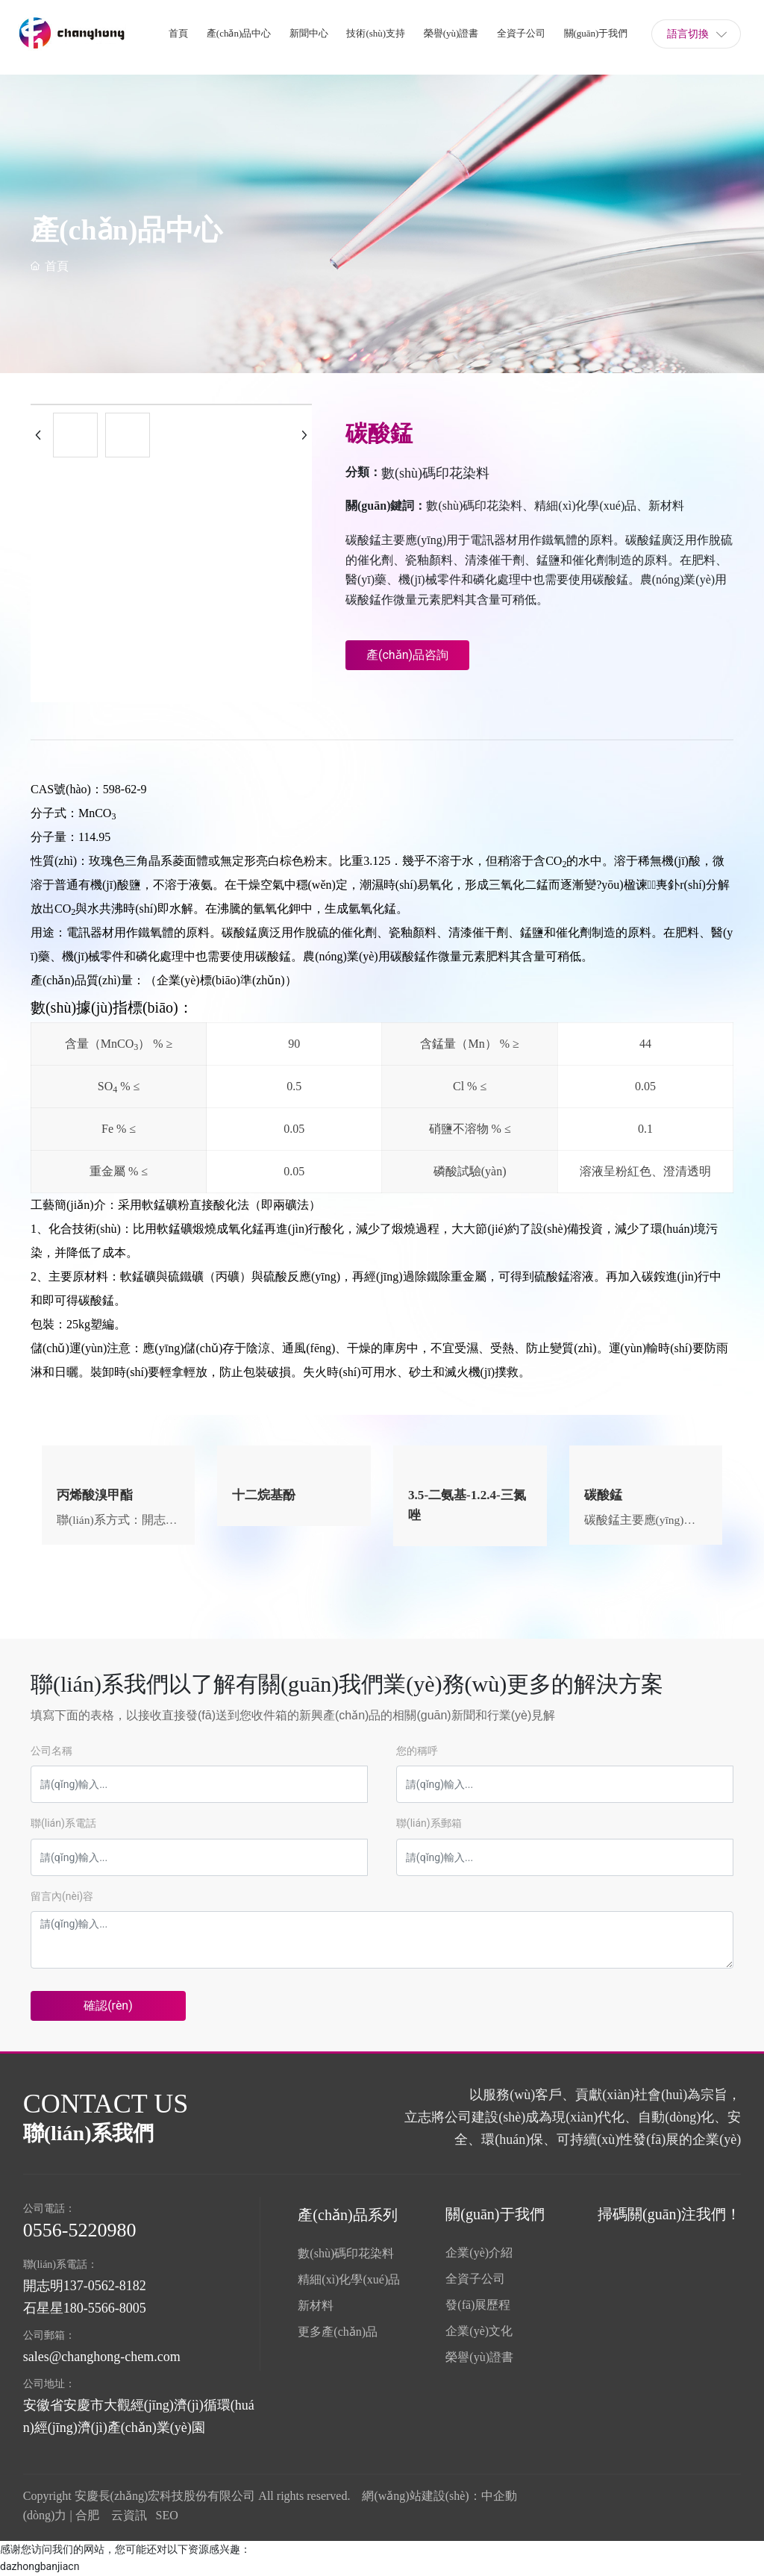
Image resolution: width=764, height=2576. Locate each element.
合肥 (87, 2515)
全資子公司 (475, 2278)
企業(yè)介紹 (479, 2252)
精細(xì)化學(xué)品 (349, 2279)
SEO (167, 2515)
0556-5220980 (80, 2230)
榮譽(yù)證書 (479, 2357)
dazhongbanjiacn (39, 2566)
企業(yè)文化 (479, 2331)
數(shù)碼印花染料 (435, 473)
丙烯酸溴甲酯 (97, 1495)
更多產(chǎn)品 (338, 2331)
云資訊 (129, 2515)
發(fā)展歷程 (477, 2304)
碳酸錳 (604, 1495)
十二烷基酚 (265, 1495)
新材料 (316, 2305)
